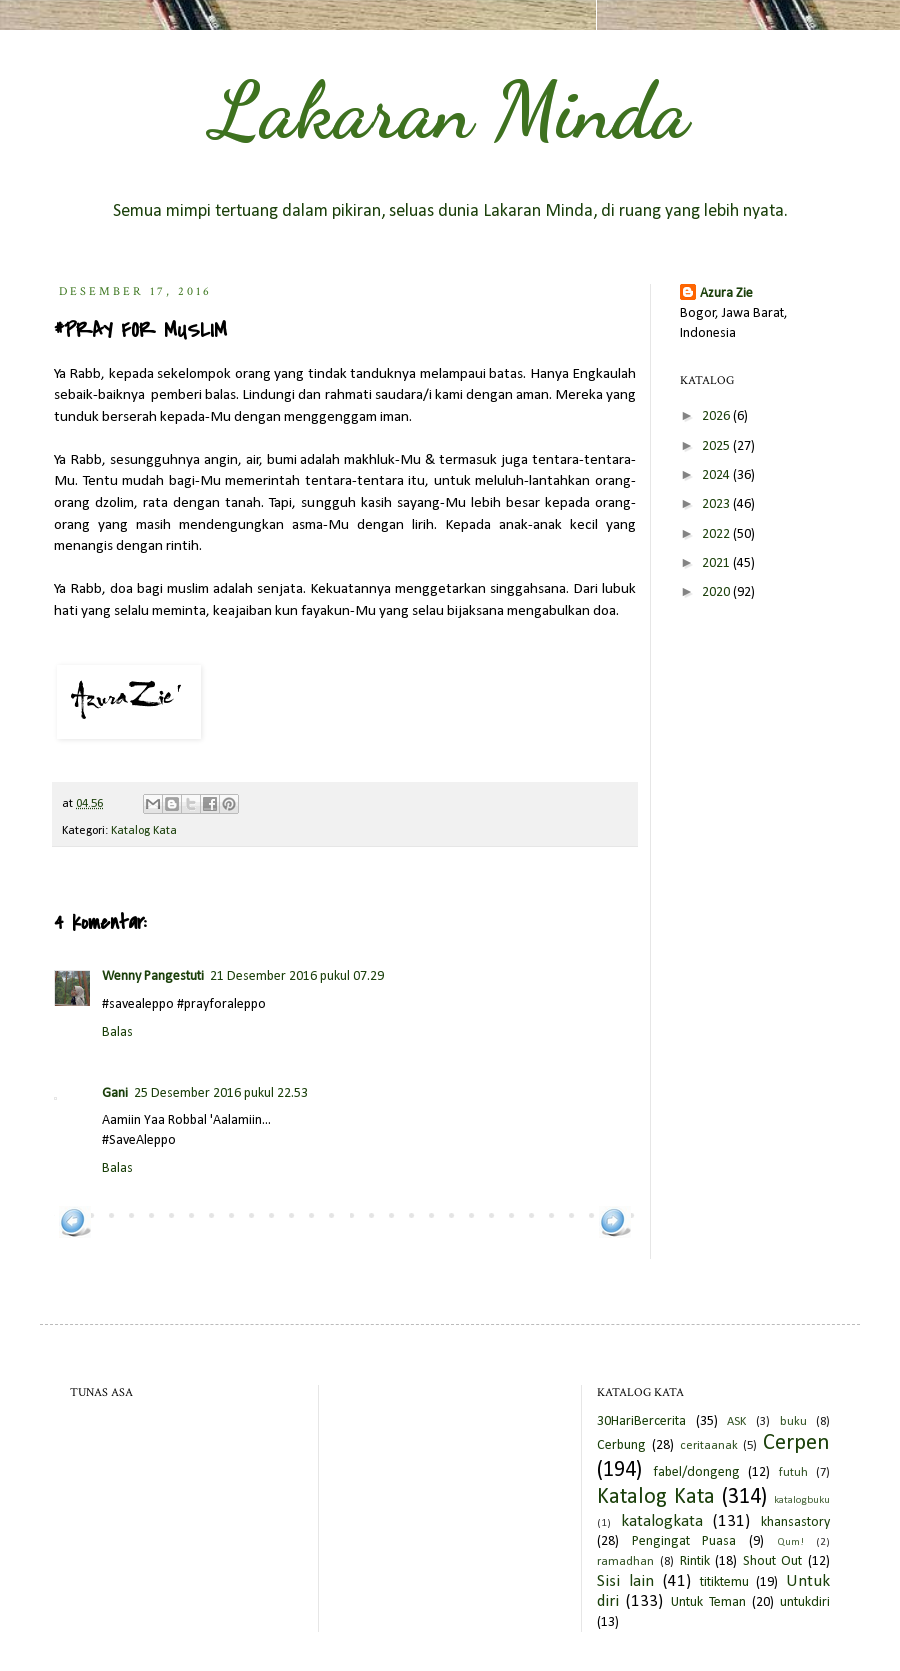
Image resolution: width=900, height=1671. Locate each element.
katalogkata (662, 1521)
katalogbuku (802, 1500)
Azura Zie (726, 293)
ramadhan (625, 1562)
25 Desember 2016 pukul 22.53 (221, 1093)
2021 (717, 563)
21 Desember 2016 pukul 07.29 (297, 976)
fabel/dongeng (696, 1472)
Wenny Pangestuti (153, 976)
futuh (793, 1473)
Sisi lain (625, 1581)
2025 (717, 446)
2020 (717, 592)
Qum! (790, 1542)
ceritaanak (709, 1446)
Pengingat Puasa (684, 1541)
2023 (717, 504)
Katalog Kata (144, 831)
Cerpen (796, 1443)
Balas (117, 1032)
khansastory (795, 1522)
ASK (736, 1422)
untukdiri (805, 1602)
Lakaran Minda (450, 110)
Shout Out (773, 1561)
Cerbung (621, 1445)
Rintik (695, 1561)
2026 (717, 416)
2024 (717, 475)
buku (793, 1422)
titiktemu (724, 1582)
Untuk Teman (708, 1602)
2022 (717, 534)
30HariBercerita (641, 1421)
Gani (115, 1093)
